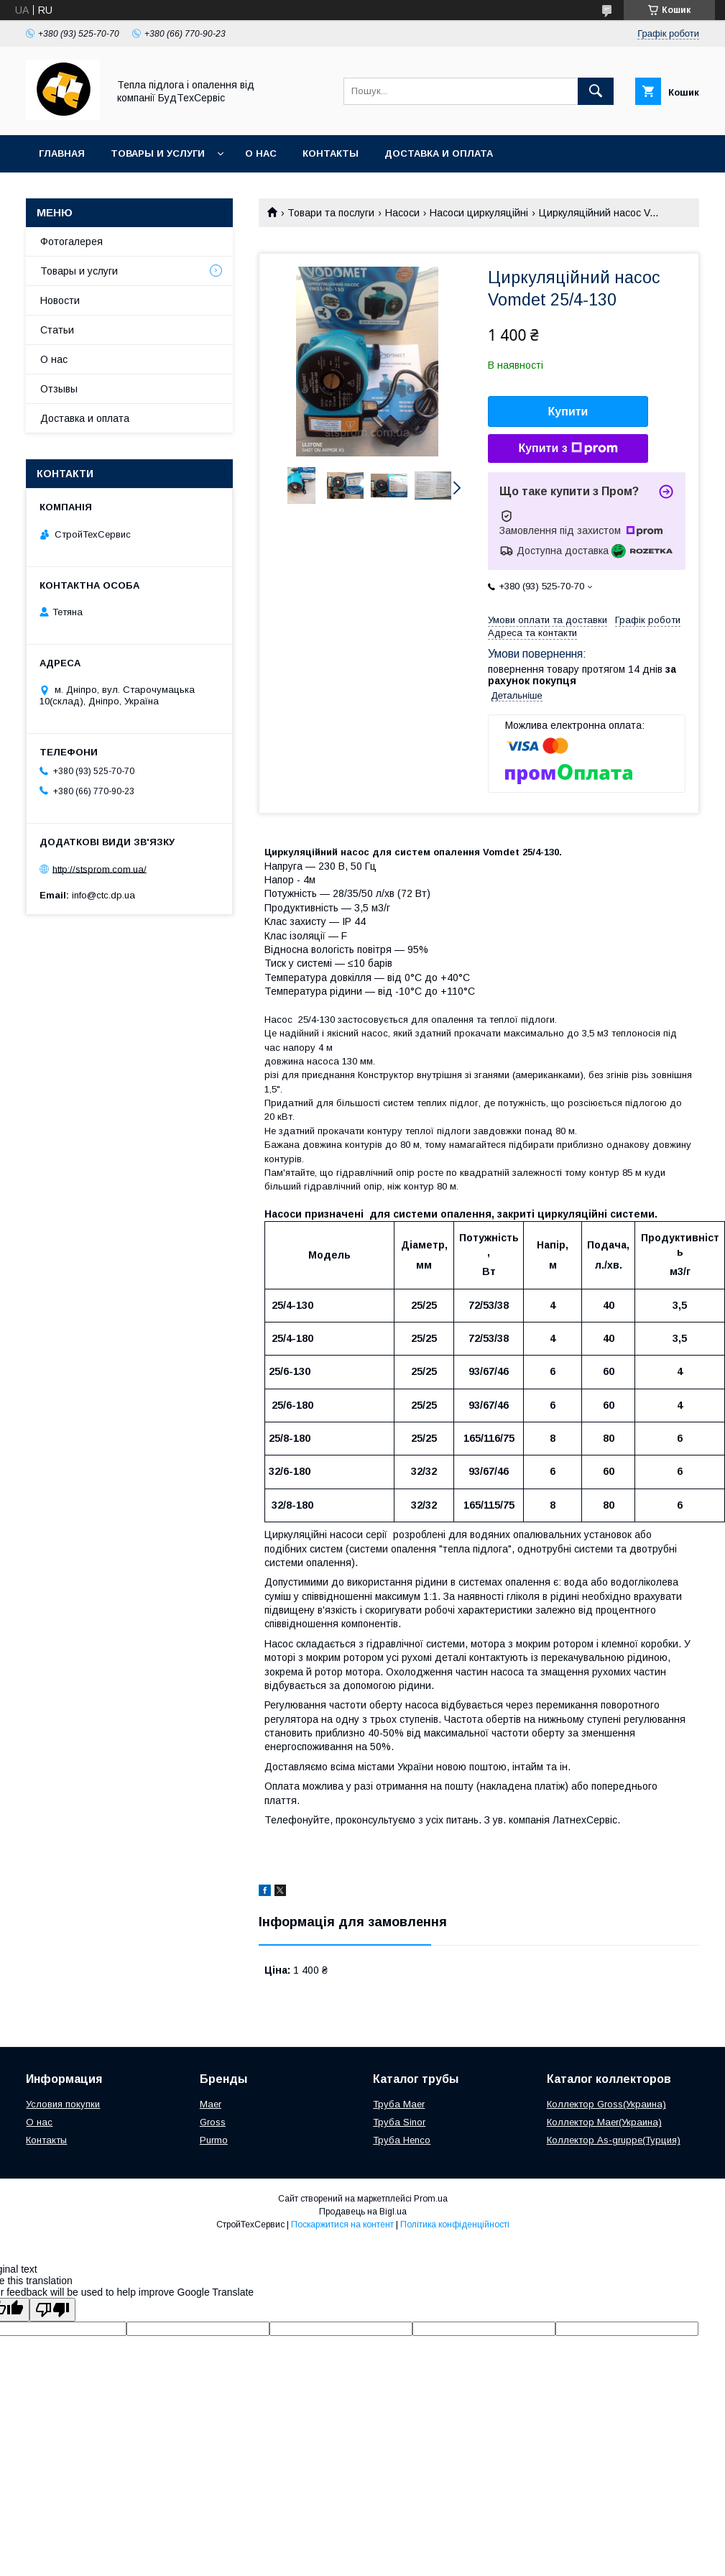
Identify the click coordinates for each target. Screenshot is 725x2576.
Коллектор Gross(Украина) (606, 2104)
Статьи (57, 330)
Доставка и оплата (438, 153)
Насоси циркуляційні (479, 212)
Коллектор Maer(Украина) (604, 2122)
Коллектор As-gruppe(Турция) (613, 2140)
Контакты (331, 153)
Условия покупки (63, 2104)
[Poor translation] (52, 2310)
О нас (261, 153)
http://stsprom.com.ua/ (99, 868)
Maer (210, 2104)
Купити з (567, 448)
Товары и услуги (158, 153)
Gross (213, 2122)
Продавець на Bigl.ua (363, 2212)
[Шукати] (596, 91)
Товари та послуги (330, 212)
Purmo (214, 2140)
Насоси (402, 212)
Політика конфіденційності (454, 2225)
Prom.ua (431, 2199)
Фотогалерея (71, 241)
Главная (62, 153)
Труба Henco (401, 2140)
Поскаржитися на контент (342, 2225)
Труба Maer (399, 2104)
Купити (568, 411)
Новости (60, 300)
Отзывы (59, 389)
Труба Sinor (399, 2122)
